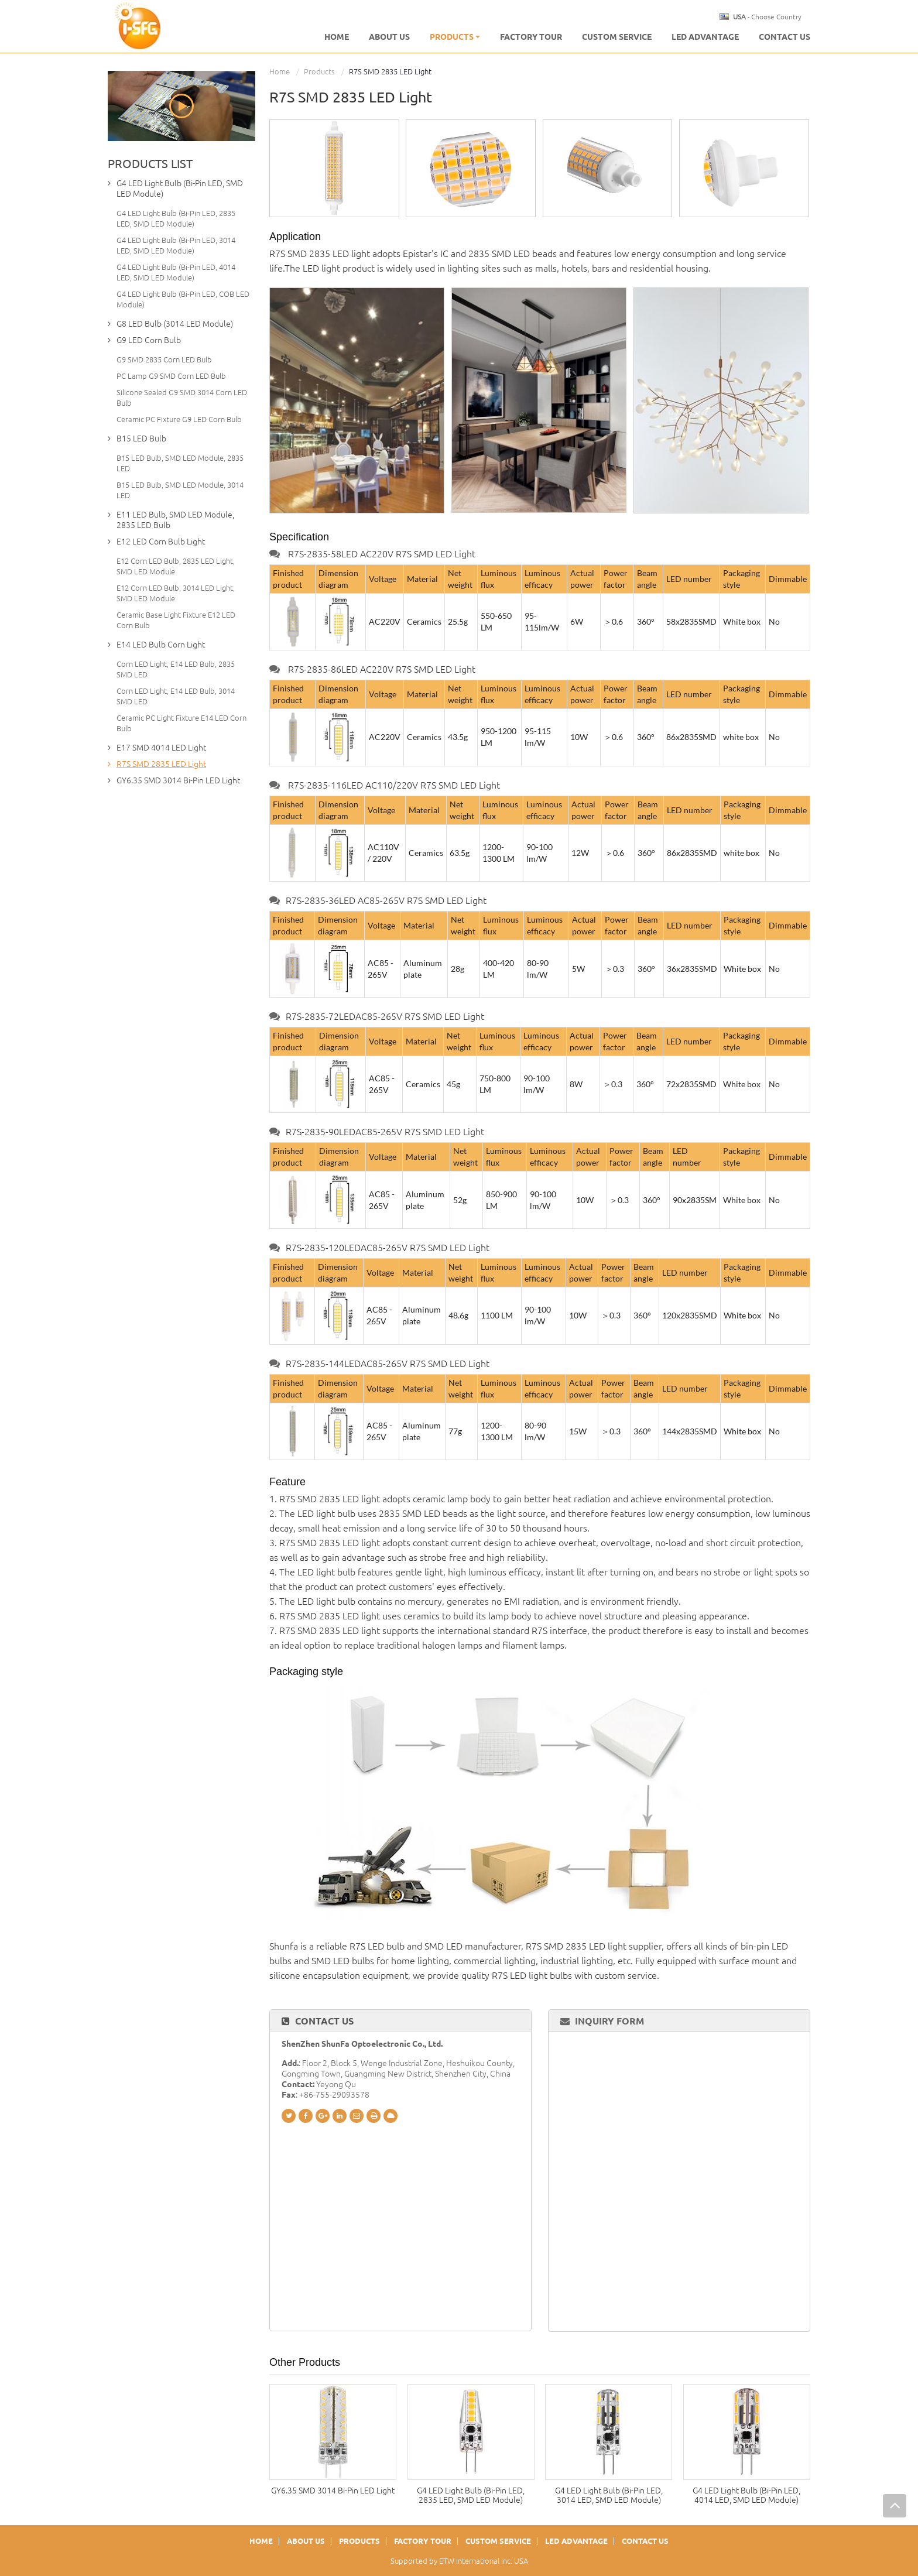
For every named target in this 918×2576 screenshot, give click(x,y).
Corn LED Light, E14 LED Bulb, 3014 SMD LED (176, 696)
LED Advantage (705, 37)
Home (336, 37)
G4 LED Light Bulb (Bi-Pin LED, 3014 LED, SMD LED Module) (609, 2495)
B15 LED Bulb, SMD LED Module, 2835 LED (180, 463)
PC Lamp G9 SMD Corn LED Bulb (171, 376)
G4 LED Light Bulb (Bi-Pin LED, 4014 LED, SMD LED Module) (746, 2495)
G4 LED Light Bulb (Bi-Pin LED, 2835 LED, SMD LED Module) (471, 2495)
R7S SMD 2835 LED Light (161, 764)
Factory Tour (531, 37)
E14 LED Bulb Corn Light (161, 644)
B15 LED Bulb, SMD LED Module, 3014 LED (180, 490)
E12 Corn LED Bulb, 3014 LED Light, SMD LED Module (176, 593)
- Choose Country (767, 16)
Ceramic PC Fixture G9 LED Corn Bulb (179, 419)
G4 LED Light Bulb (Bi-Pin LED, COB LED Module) (183, 299)
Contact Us (784, 37)
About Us (306, 2541)
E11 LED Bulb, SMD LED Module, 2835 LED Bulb (175, 520)
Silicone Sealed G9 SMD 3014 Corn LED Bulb (182, 397)
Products (319, 71)
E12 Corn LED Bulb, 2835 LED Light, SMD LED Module (176, 566)
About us (389, 37)
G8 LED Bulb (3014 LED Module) (175, 323)
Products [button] (455, 37)
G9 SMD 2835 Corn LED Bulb (164, 359)
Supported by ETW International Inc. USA (459, 2561)
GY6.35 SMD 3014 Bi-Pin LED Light (333, 2490)
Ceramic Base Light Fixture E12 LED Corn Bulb (176, 620)
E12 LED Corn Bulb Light (161, 541)
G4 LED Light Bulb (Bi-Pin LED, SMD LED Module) (180, 188)
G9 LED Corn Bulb (149, 340)
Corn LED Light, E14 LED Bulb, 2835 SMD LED (176, 669)
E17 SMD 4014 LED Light (161, 747)
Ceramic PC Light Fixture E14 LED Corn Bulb (181, 723)
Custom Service (617, 37)
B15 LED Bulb (141, 438)
